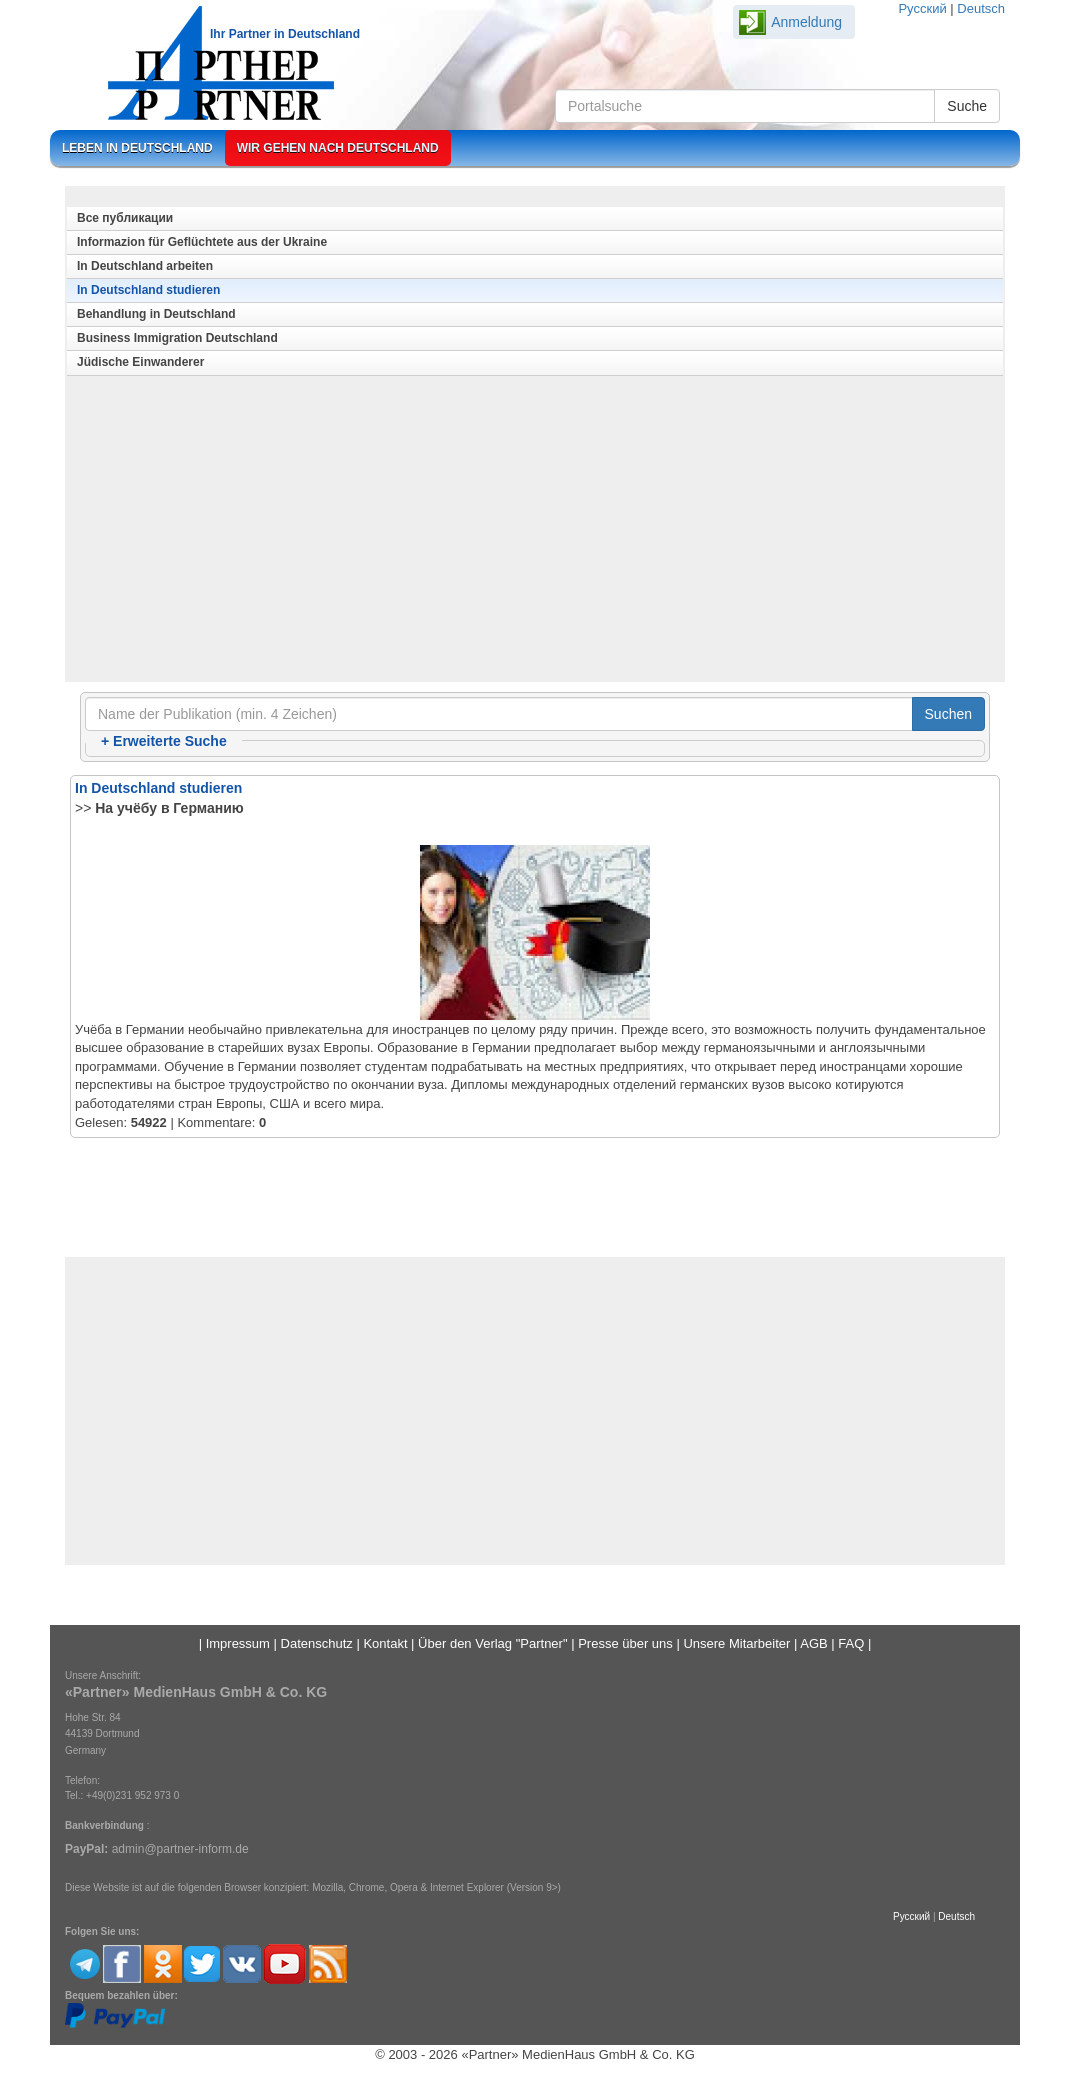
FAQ (851, 1643)
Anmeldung (806, 22)
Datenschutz (317, 1643)
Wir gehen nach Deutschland (338, 148)
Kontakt (385, 1643)
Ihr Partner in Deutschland (285, 34)
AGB (813, 1643)
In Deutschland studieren (148, 290)
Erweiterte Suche (164, 741)
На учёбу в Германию (169, 808)
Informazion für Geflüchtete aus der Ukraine (202, 242)
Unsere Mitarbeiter (736, 1643)
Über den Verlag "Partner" (492, 1643)
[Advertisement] (535, 534)
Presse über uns (625, 1643)
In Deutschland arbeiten (145, 266)
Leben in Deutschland (137, 148)
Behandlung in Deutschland (156, 314)
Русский (922, 8)
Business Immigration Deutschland (177, 338)
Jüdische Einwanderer (140, 362)
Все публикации (125, 218)
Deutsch (981, 8)
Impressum (238, 1643)
